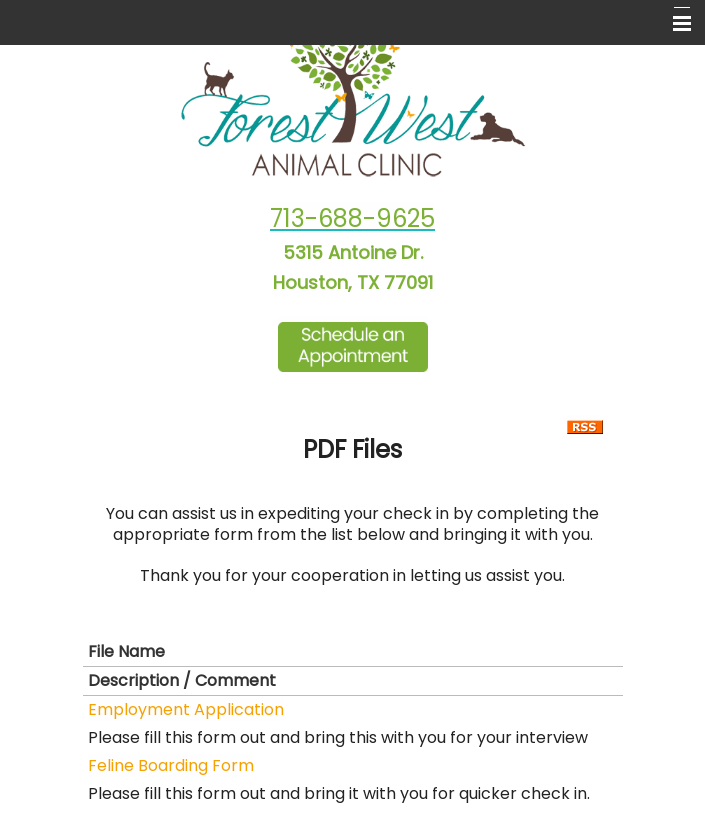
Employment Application (186, 709)
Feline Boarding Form (171, 765)
